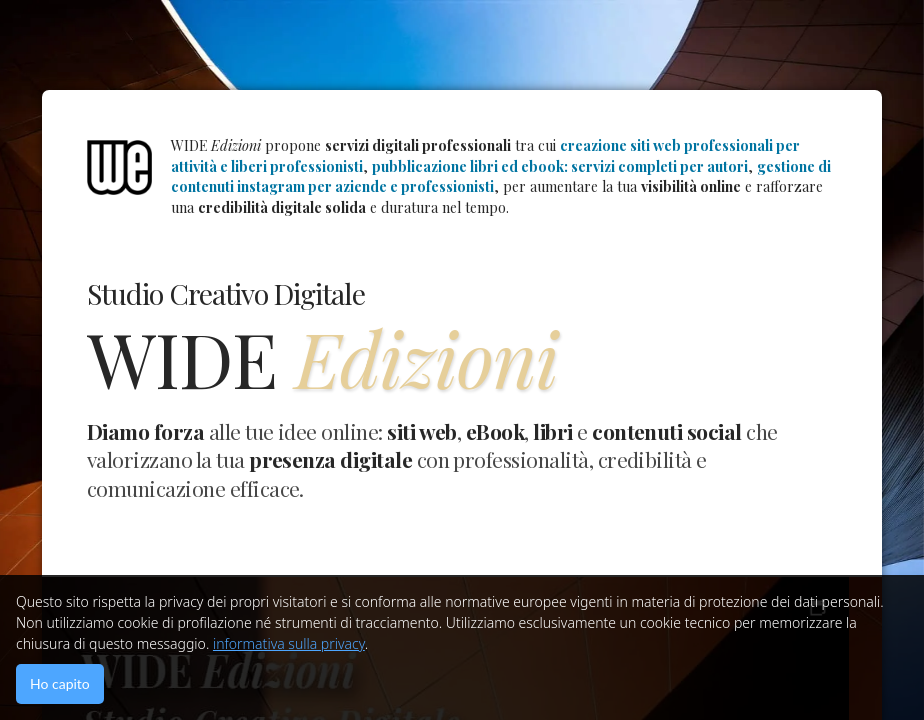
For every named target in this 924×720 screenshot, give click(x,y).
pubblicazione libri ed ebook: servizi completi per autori (560, 166)
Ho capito (60, 683)
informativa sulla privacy (289, 643)
